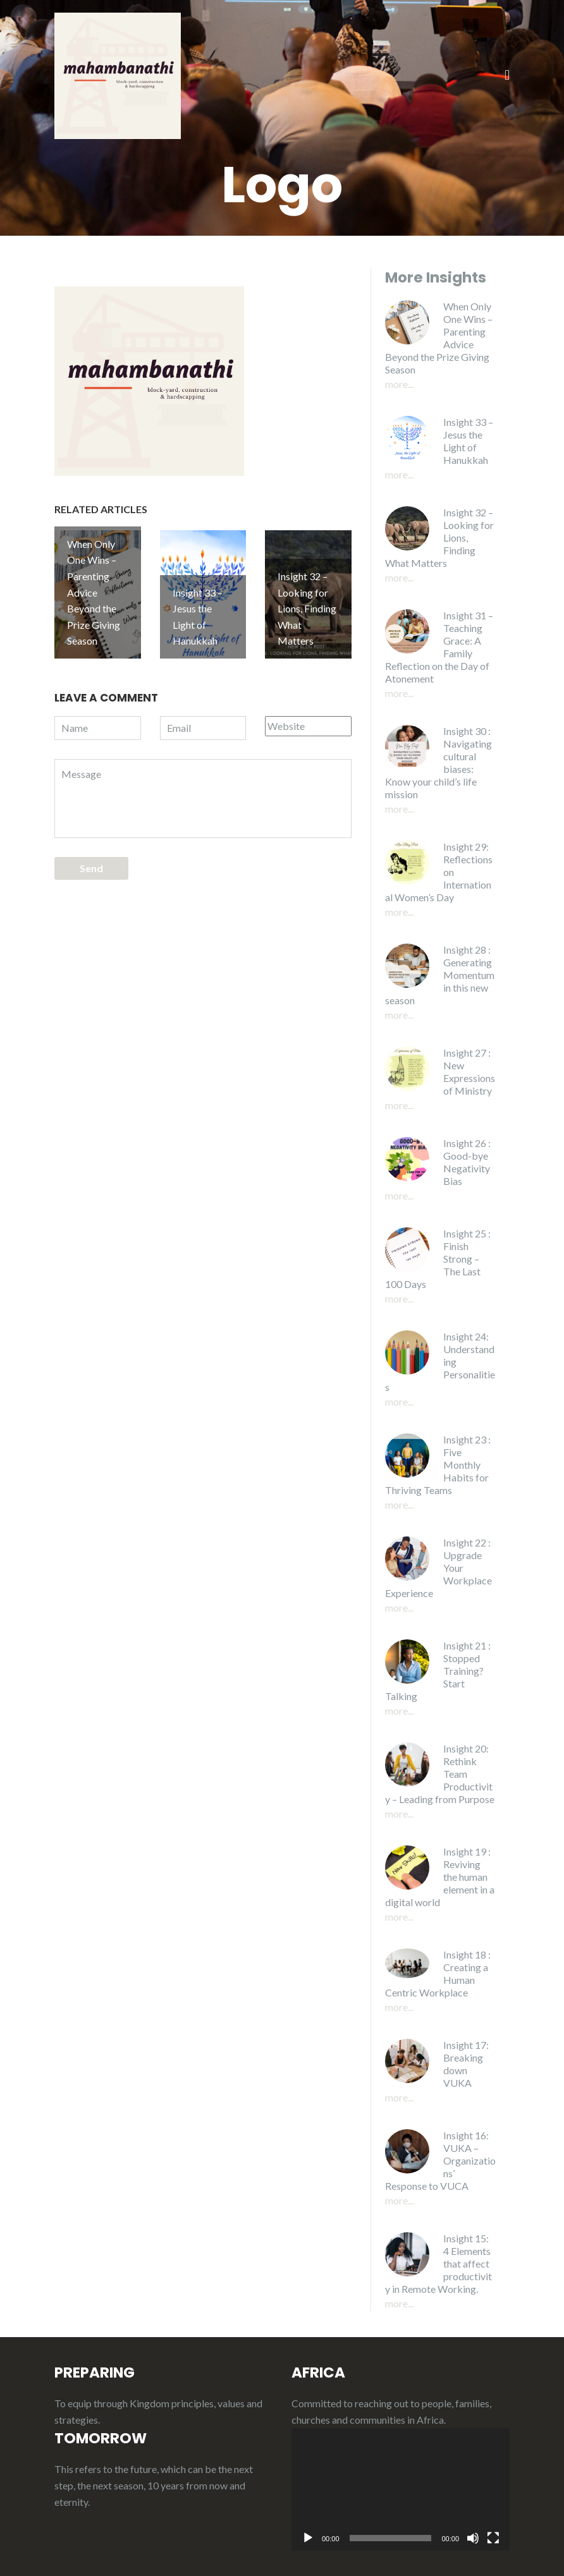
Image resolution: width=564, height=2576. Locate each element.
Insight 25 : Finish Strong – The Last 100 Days (438, 1258)
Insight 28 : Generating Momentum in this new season (439, 975)
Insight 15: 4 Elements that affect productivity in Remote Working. (438, 2263)
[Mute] (473, 2538)
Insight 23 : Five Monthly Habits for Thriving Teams (438, 1464)
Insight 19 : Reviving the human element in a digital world (439, 1876)
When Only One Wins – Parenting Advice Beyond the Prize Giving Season (439, 337)
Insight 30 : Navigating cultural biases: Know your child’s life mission (438, 762)
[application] (400, 2489)
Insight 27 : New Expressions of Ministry (469, 1072)
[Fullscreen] (493, 2538)
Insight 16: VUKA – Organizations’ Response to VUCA (440, 2160)
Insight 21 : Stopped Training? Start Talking (438, 1670)
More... (399, 384)
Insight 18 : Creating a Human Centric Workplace (438, 1973)
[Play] (308, 2538)
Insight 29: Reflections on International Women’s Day (439, 872)
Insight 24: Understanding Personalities (440, 1361)
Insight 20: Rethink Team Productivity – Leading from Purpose (439, 1773)
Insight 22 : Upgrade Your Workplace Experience (438, 1567)
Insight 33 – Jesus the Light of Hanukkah (468, 441)
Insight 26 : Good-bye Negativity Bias (467, 1162)
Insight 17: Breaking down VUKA (466, 2064)
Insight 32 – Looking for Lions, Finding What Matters (439, 537)
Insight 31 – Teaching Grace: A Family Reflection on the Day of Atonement (439, 646)
